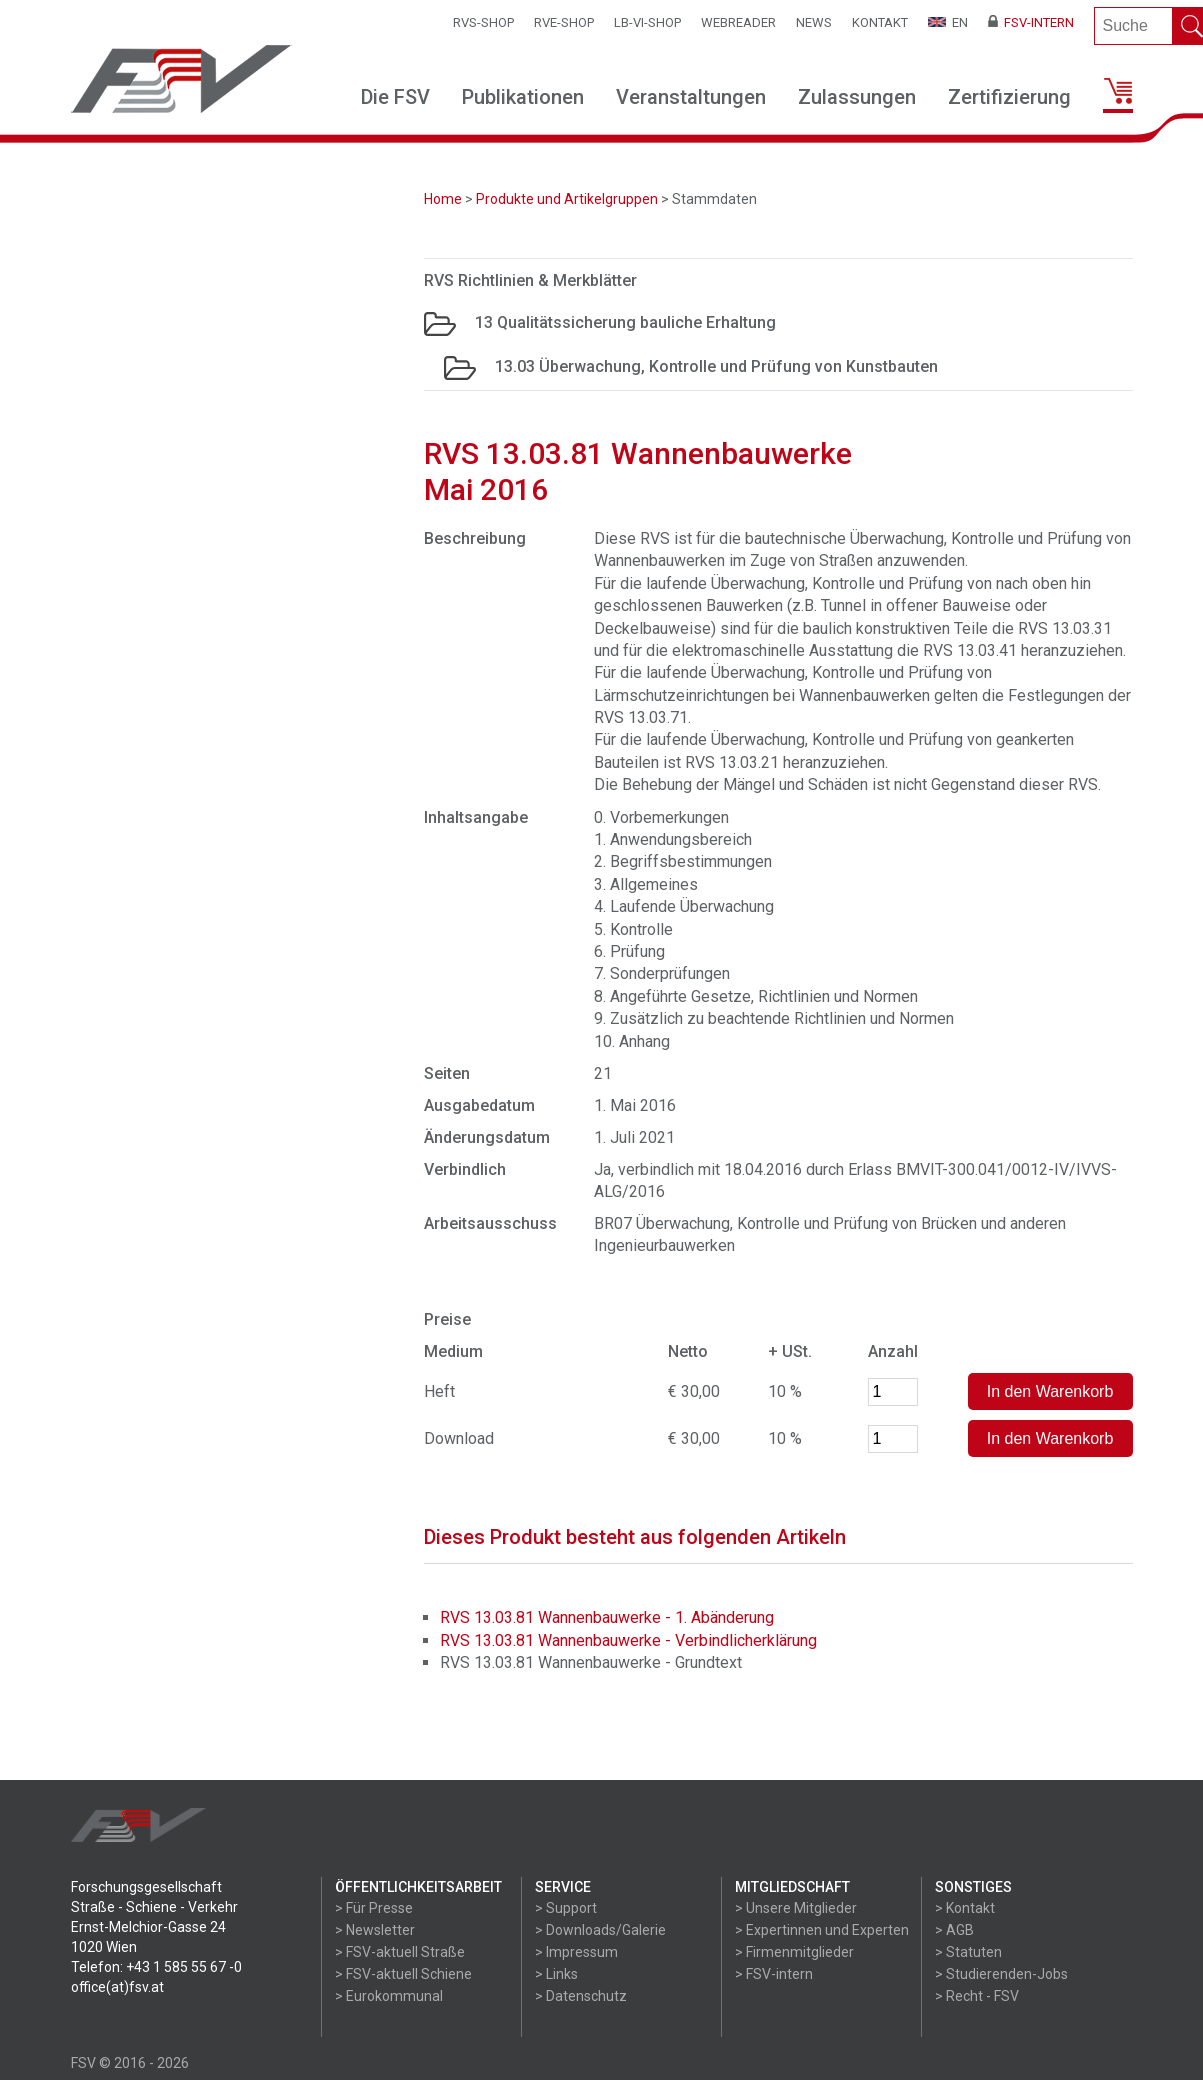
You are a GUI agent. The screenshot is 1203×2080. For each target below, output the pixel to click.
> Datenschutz (581, 1996)
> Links (556, 1974)
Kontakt (880, 22)
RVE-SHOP (564, 22)
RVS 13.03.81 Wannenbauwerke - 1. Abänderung (607, 1617)
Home (443, 199)
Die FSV (395, 97)
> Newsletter (375, 1930)
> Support (566, 1908)
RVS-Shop (483, 22)
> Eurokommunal (389, 1996)
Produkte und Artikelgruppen (567, 199)
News (814, 22)
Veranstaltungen (691, 97)
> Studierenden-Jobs (1001, 1974)
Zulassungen (857, 97)
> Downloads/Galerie (600, 1930)
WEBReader (738, 22)
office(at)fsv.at (117, 1987)
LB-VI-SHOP (647, 22)
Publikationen (523, 97)
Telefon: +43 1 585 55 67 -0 (156, 1967)
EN (948, 22)
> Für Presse (374, 1908)
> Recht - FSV (977, 1996)
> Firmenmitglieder (794, 1952)
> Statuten (968, 1952)
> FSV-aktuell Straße (400, 1952)
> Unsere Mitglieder (796, 1908)
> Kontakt (965, 1908)
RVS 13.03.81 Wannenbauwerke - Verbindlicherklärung (628, 1640)
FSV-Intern (1031, 22)
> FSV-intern (774, 1974)
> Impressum (576, 1952)
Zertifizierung (1009, 97)
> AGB (954, 1930)
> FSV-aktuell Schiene (403, 1974)
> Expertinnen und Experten (822, 1930)
